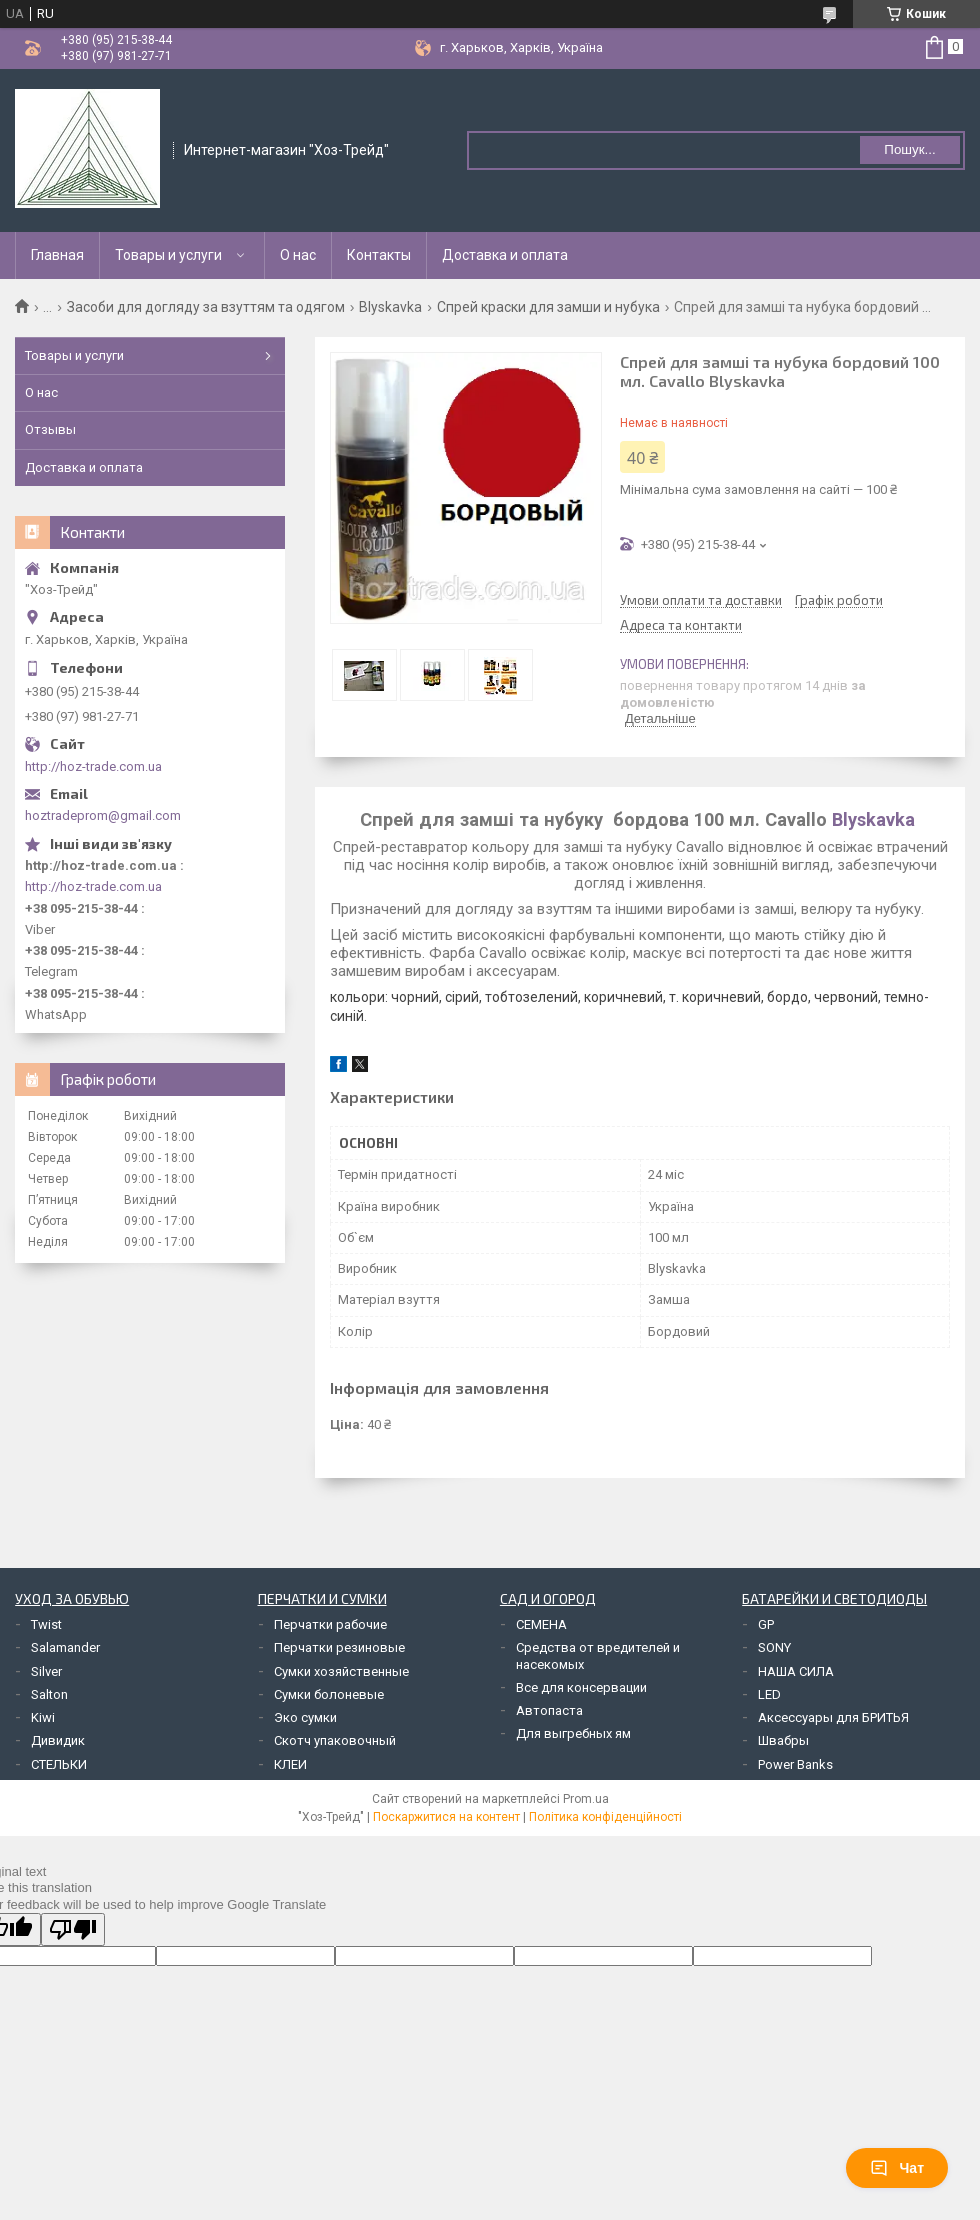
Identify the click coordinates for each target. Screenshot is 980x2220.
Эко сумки (305, 1717)
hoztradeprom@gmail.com (103, 815)
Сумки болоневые (329, 1694)
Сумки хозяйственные (341, 1671)
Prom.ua (586, 1799)
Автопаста (549, 1710)
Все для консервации (581, 1687)
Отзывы (50, 429)
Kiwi (43, 1717)
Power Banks (795, 1764)
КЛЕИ (290, 1764)
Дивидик (58, 1740)
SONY (774, 1647)
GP (766, 1624)
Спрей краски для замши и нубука (548, 307)
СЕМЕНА (541, 1624)
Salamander (65, 1647)
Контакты (379, 255)
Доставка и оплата (505, 255)
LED (769, 1694)
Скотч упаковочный (335, 1740)
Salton (49, 1694)
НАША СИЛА (796, 1671)
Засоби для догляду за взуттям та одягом (206, 307)
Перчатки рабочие (330, 1624)
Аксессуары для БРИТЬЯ (833, 1717)
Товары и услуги (168, 255)
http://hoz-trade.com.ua (93, 766)
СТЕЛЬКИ (59, 1764)
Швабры (783, 1740)
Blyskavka (390, 307)
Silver (46, 1671)
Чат (897, 2168)
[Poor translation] (73, 1929)
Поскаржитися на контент (446, 1817)
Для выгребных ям (573, 1733)
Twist (46, 1624)
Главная (57, 255)
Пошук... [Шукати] (909, 149)
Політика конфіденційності (605, 1817)
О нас (298, 255)
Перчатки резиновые (339, 1647)
